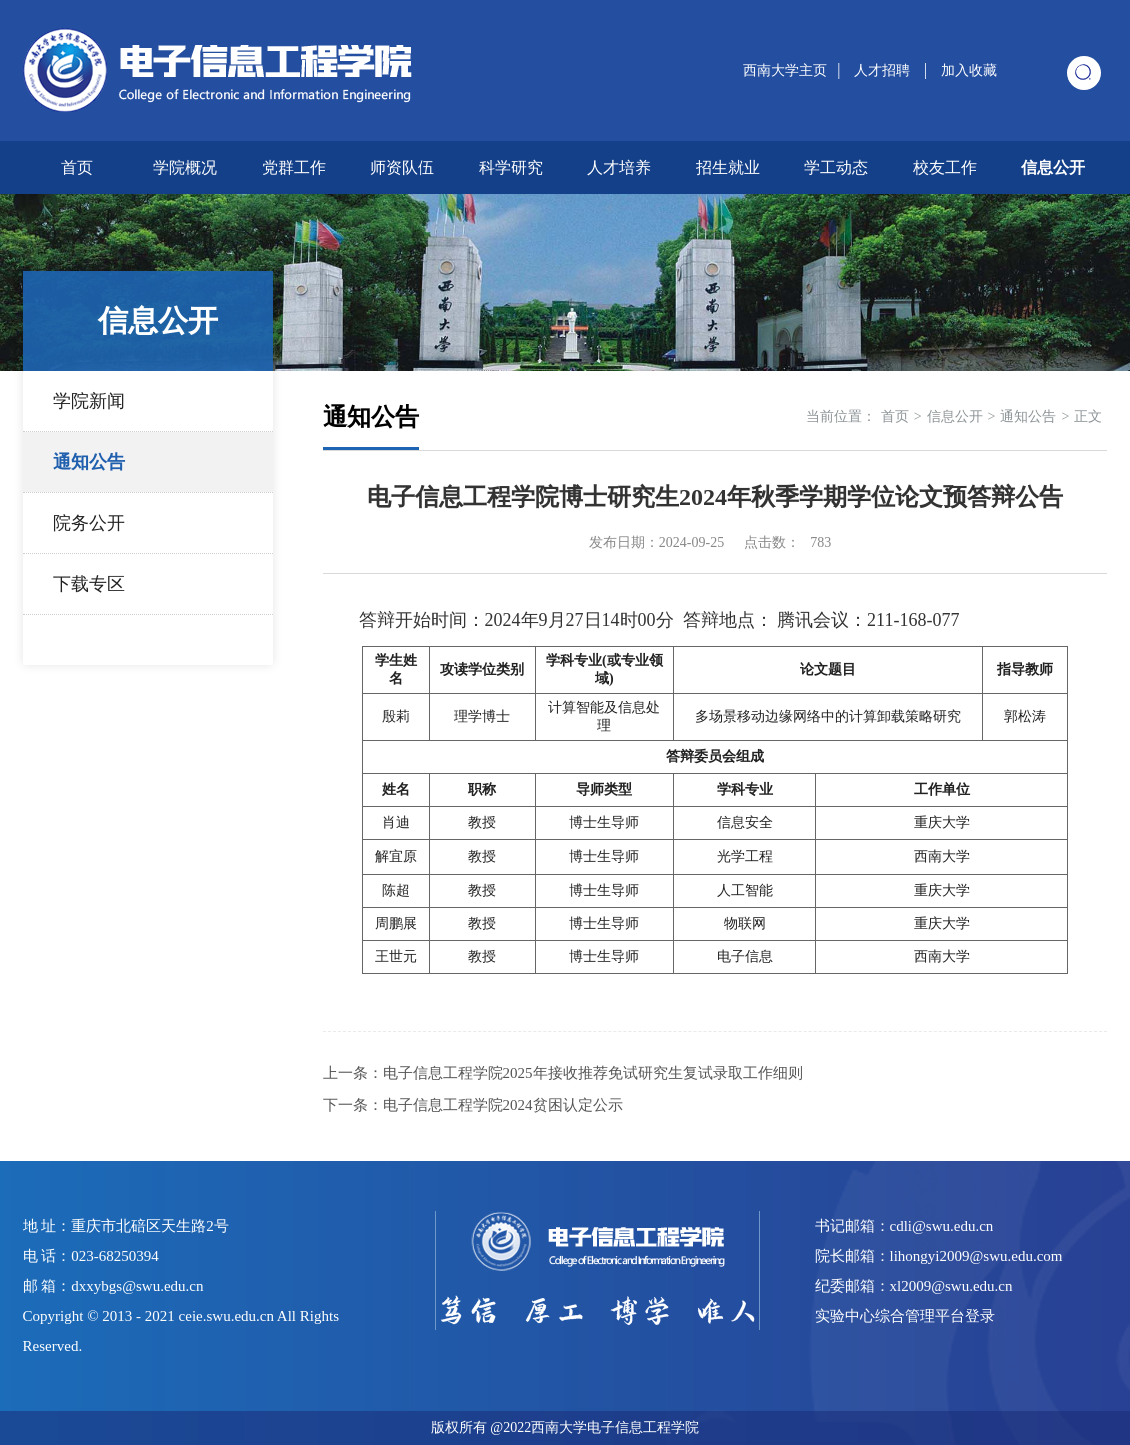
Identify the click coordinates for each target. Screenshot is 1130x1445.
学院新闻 (89, 401)
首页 (77, 167)
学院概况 (185, 167)
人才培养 (619, 167)
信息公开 (1053, 167)
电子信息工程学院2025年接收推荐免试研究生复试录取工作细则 (593, 1073)
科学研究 (511, 167)
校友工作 (945, 167)
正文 (1088, 416)
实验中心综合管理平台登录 (905, 1316)
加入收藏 (969, 70)
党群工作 (294, 167)
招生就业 (728, 167)
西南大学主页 (785, 70)
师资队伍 (402, 167)
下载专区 (89, 584)
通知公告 (89, 462)
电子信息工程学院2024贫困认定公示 (503, 1105)
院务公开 (89, 523)
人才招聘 (884, 70)
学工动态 (836, 167)
